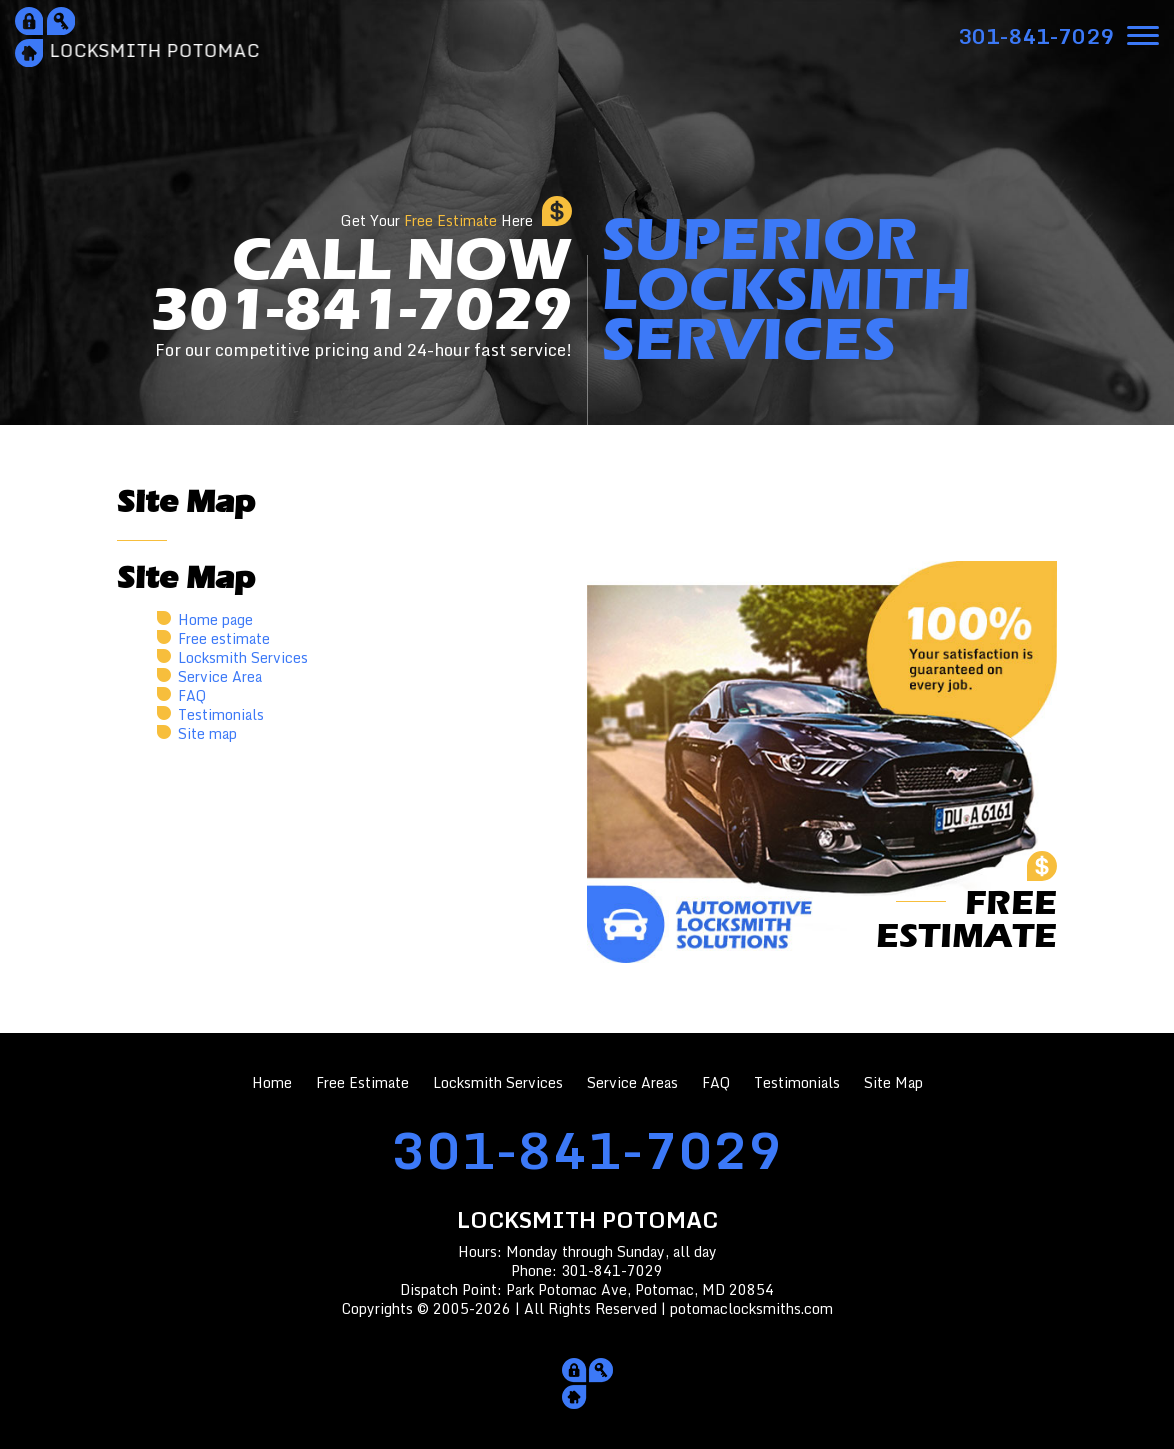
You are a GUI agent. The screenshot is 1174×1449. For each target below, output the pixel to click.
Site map (207, 733)
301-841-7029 (587, 1149)
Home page (215, 619)
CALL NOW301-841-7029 (361, 295)
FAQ (192, 695)
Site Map (893, 1082)
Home (272, 1082)
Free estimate (224, 638)
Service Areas (632, 1082)
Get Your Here (437, 220)
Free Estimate (362, 1082)
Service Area (220, 676)
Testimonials (221, 714)
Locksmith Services (243, 657)
